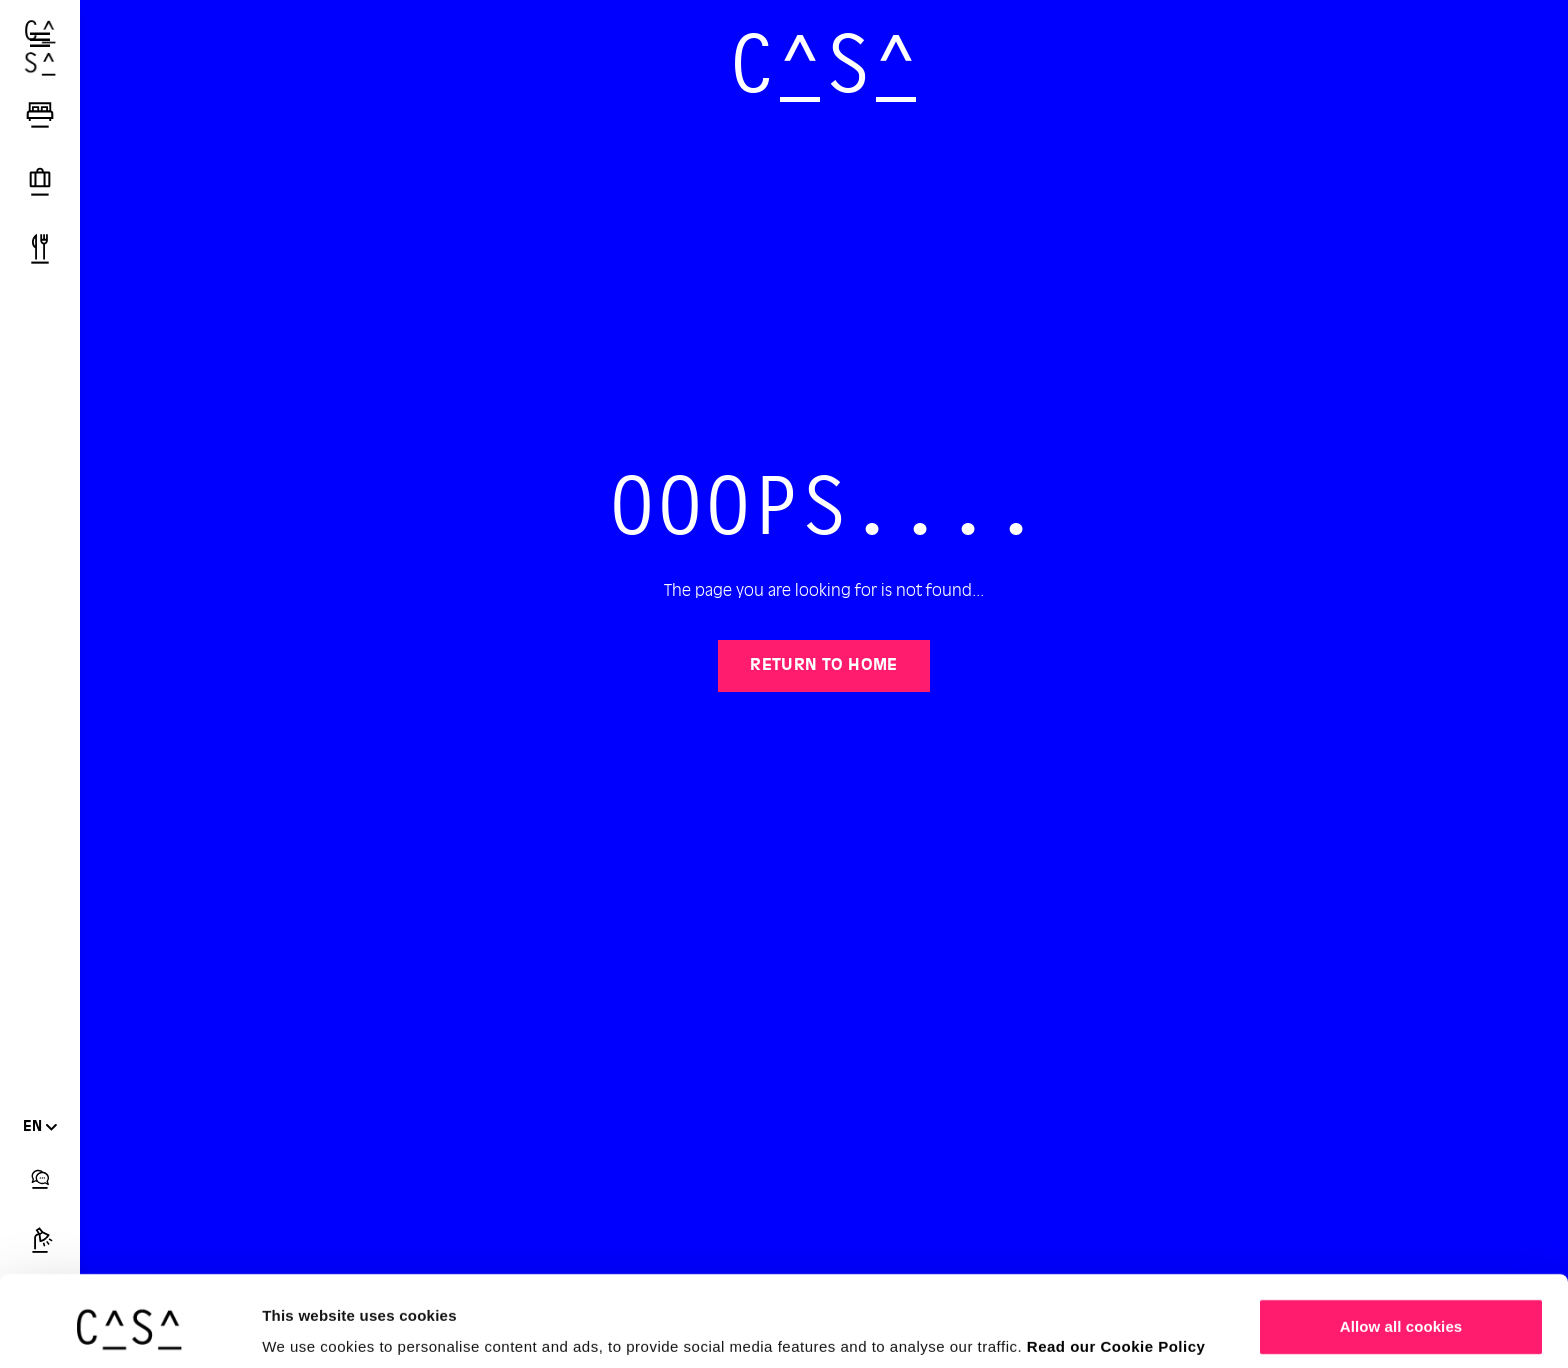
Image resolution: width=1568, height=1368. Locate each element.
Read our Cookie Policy (1116, 1269)
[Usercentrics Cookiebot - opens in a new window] (129, 1329)
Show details (308, 1324)
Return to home (824, 666)
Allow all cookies (1401, 1249)
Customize (1401, 1314)
